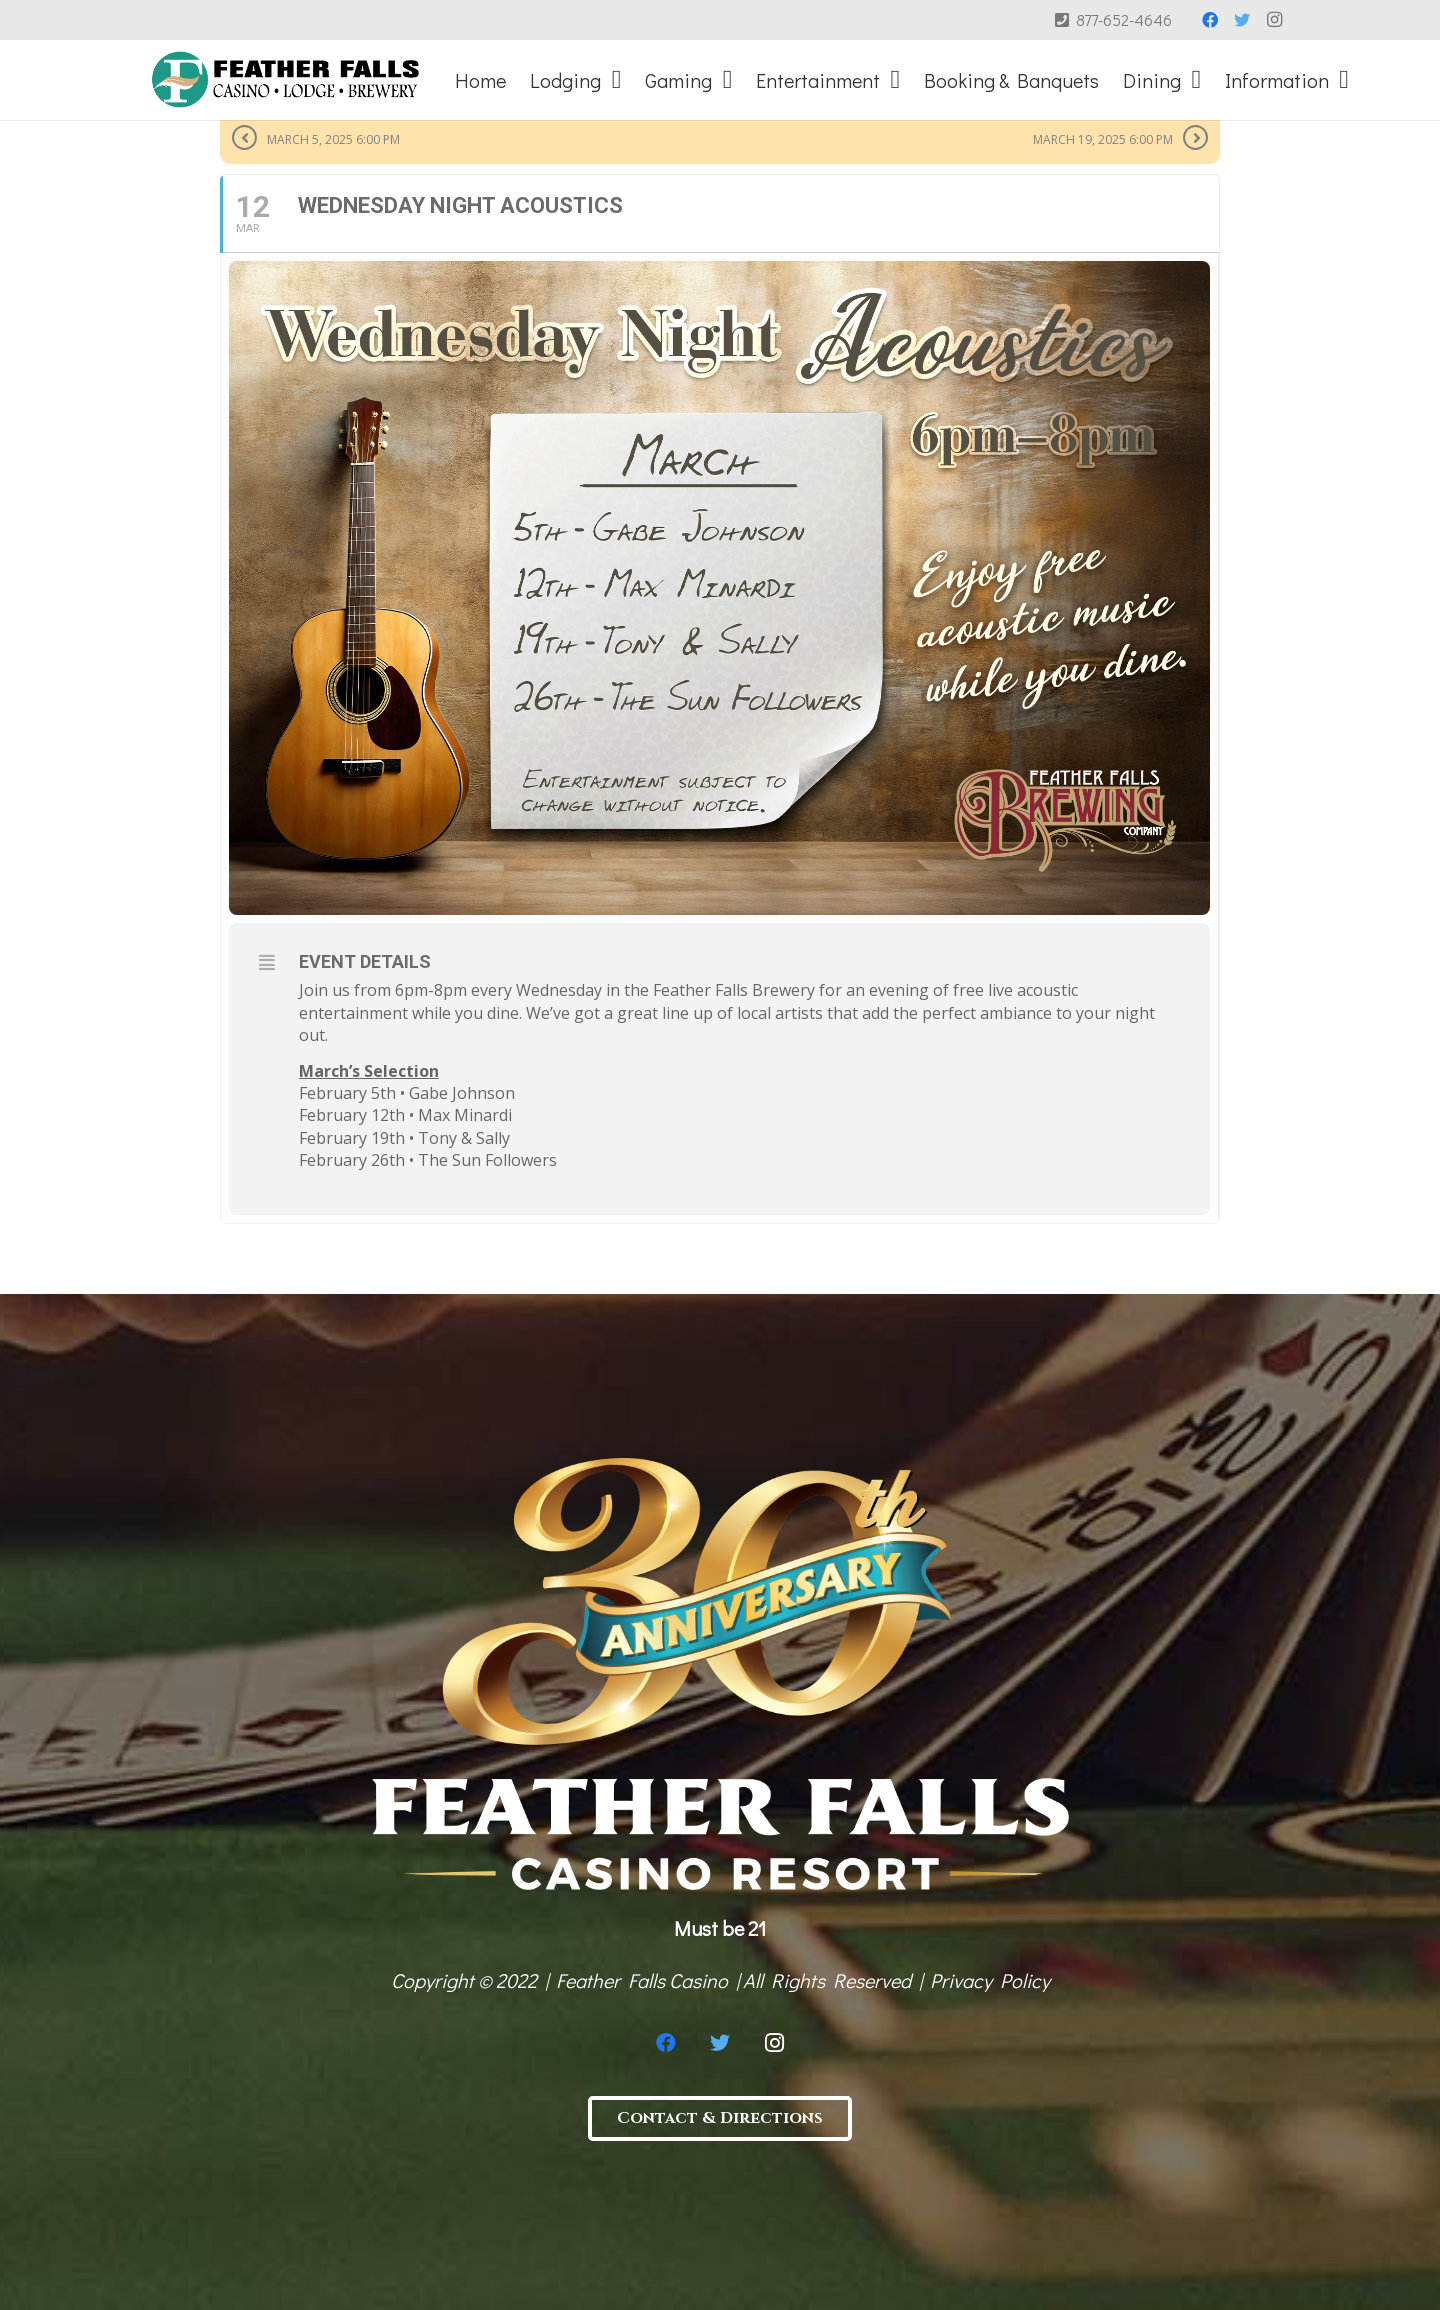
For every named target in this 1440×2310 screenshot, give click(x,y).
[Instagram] (1274, 20)
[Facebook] (1210, 20)
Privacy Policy (990, 1980)
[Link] (285, 80)
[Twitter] (1242, 20)
